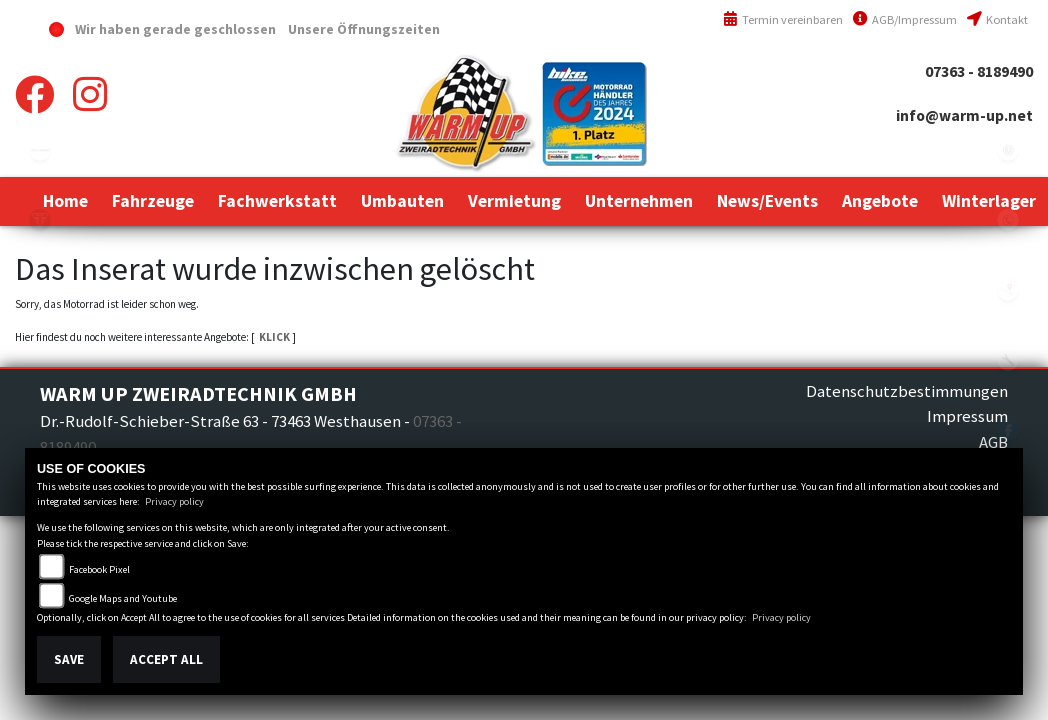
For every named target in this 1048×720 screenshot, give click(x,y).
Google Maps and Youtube (123, 598)
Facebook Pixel (99, 569)
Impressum (967, 416)
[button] (153, 201)
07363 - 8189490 (979, 71)
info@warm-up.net (964, 115)
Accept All (166, 659)
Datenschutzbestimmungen (907, 391)
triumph (40, 220)
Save (69, 659)
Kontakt (997, 19)
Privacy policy (174, 501)
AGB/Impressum (905, 19)
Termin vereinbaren (783, 19)
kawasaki (40, 150)
